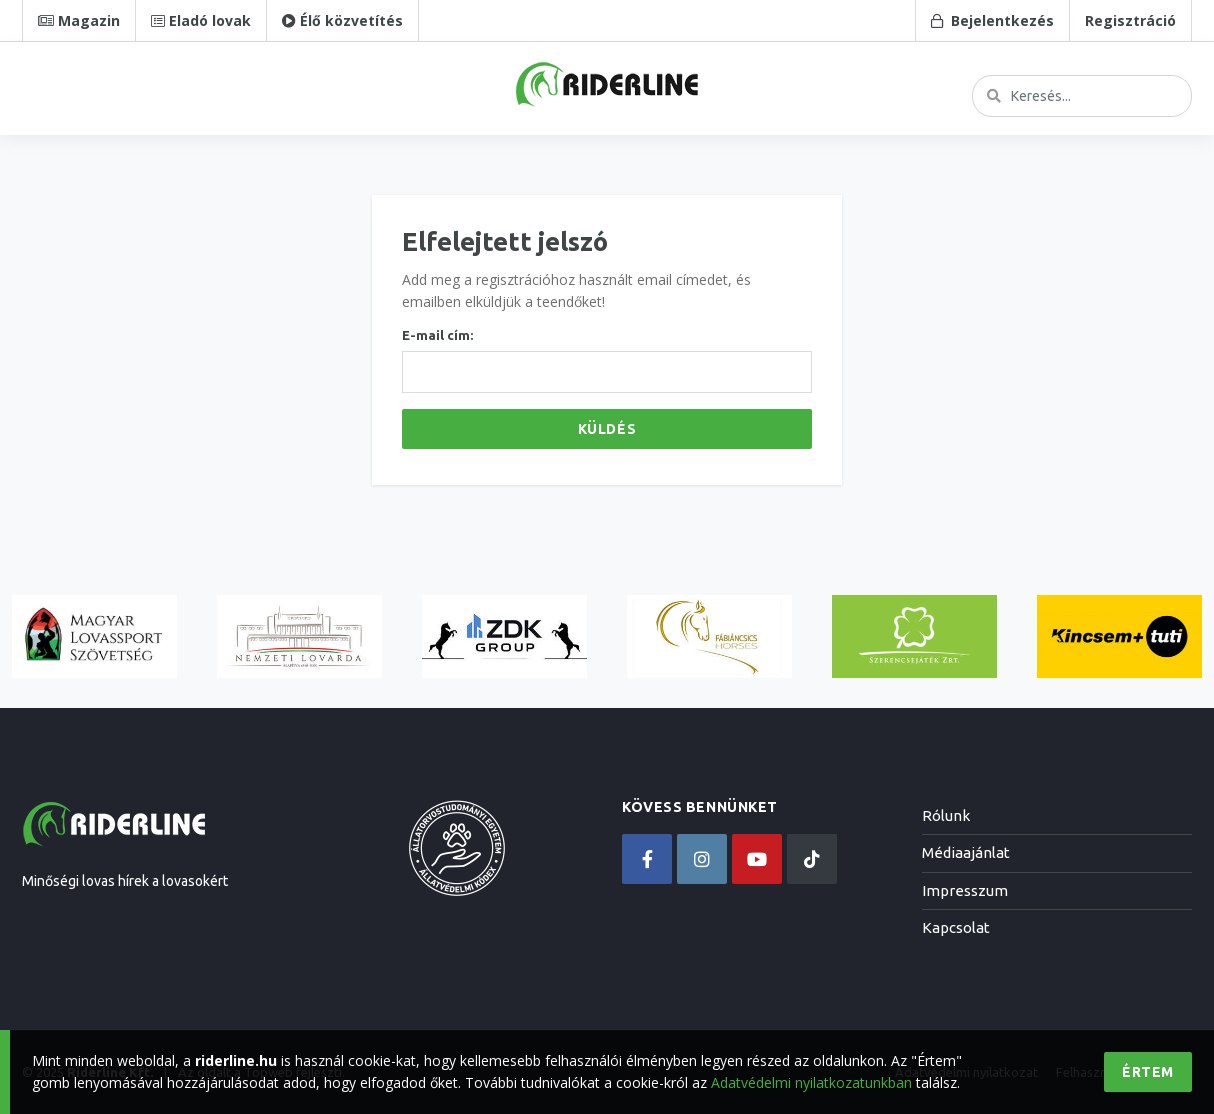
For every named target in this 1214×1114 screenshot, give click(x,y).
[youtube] (757, 859)
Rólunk (946, 815)
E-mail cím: (437, 335)
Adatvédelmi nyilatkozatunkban (811, 1082)
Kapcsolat (956, 927)
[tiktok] (812, 859)
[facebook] (647, 859)
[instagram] (702, 859)
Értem (1148, 1072)
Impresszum (965, 890)
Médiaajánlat (966, 852)
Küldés (607, 429)
